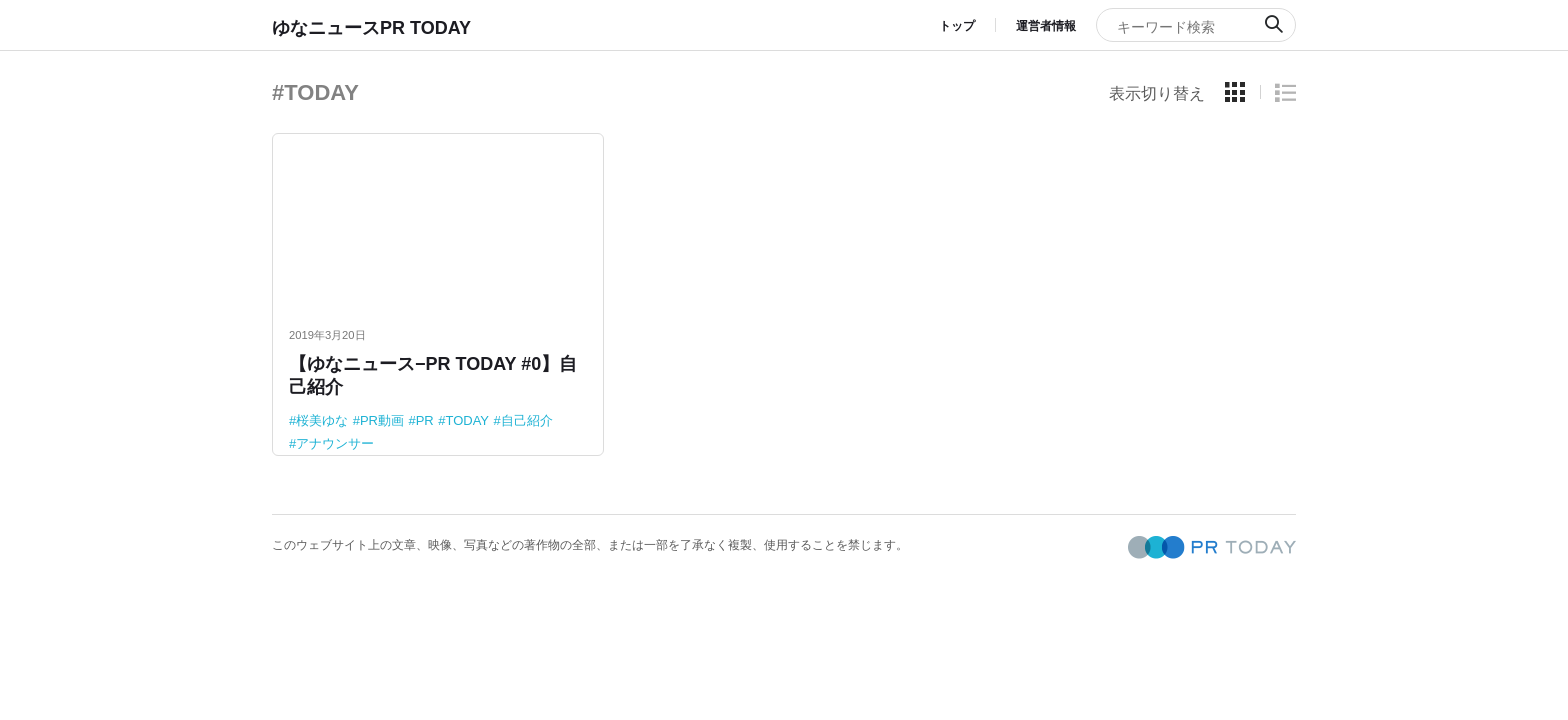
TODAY (467, 420)
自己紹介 (527, 420)
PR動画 (382, 420)
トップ (957, 26)
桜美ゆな (322, 420)
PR (425, 420)
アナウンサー (335, 443)
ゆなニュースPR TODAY (371, 28)
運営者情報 (1046, 26)
